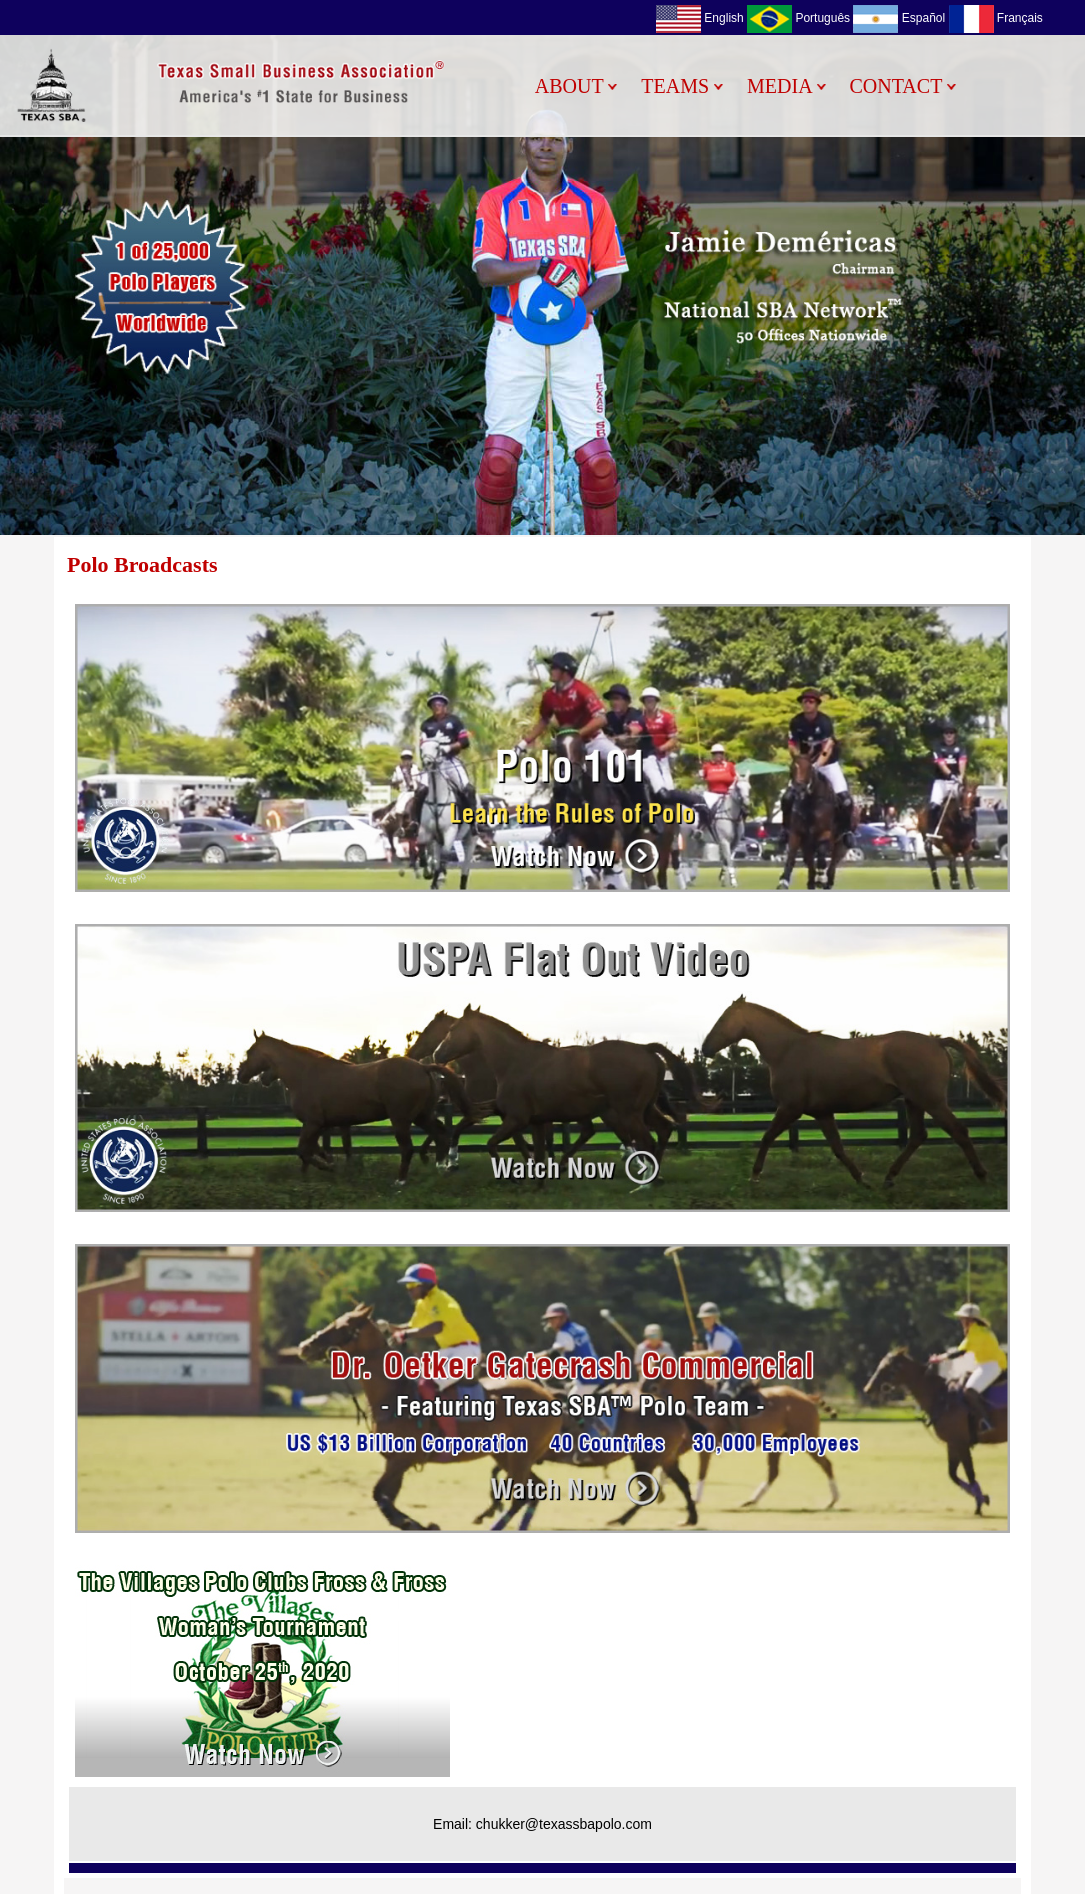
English (700, 18)
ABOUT (576, 86)
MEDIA (786, 86)
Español (899, 18)
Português (798, 18)
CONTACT (903, 86)
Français (996, 18)
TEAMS (682, 86)
